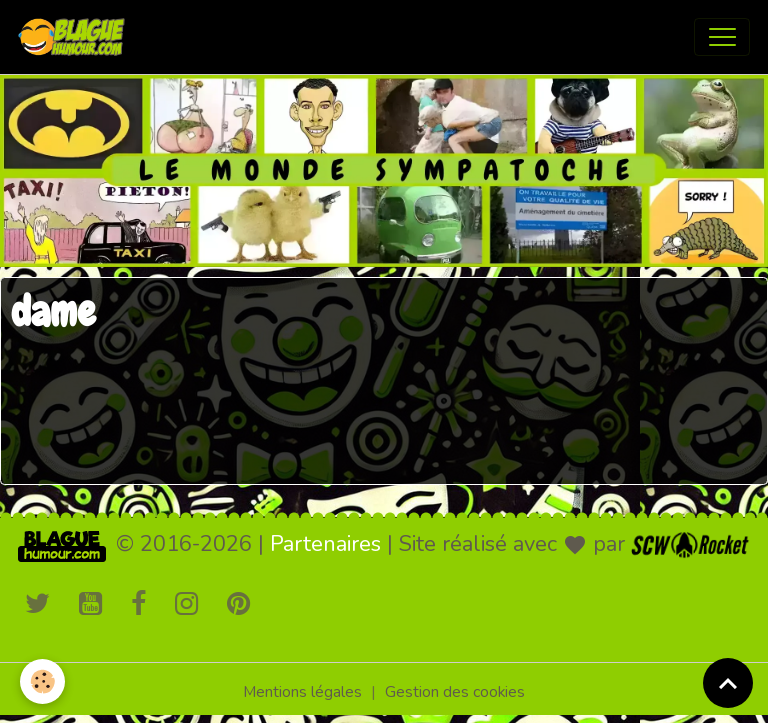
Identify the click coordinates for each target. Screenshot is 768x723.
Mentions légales (302, 692)
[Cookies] (42, 681)
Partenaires (325, 544)
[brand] (76, 37)
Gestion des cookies (455, 692)
